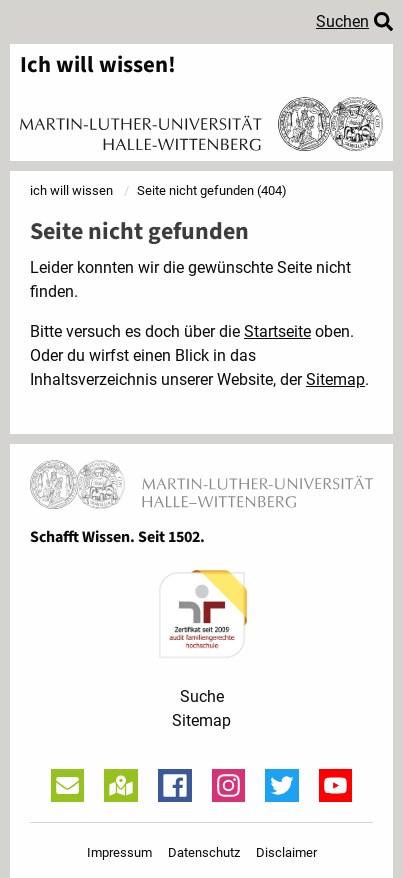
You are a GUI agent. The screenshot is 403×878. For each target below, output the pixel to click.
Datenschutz (204, 852)
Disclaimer (286, 852)
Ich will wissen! (98, 65)
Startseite (277, 331)
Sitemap (335, 379)
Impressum (119, 852)
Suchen (342, 21)
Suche (202, 696)
